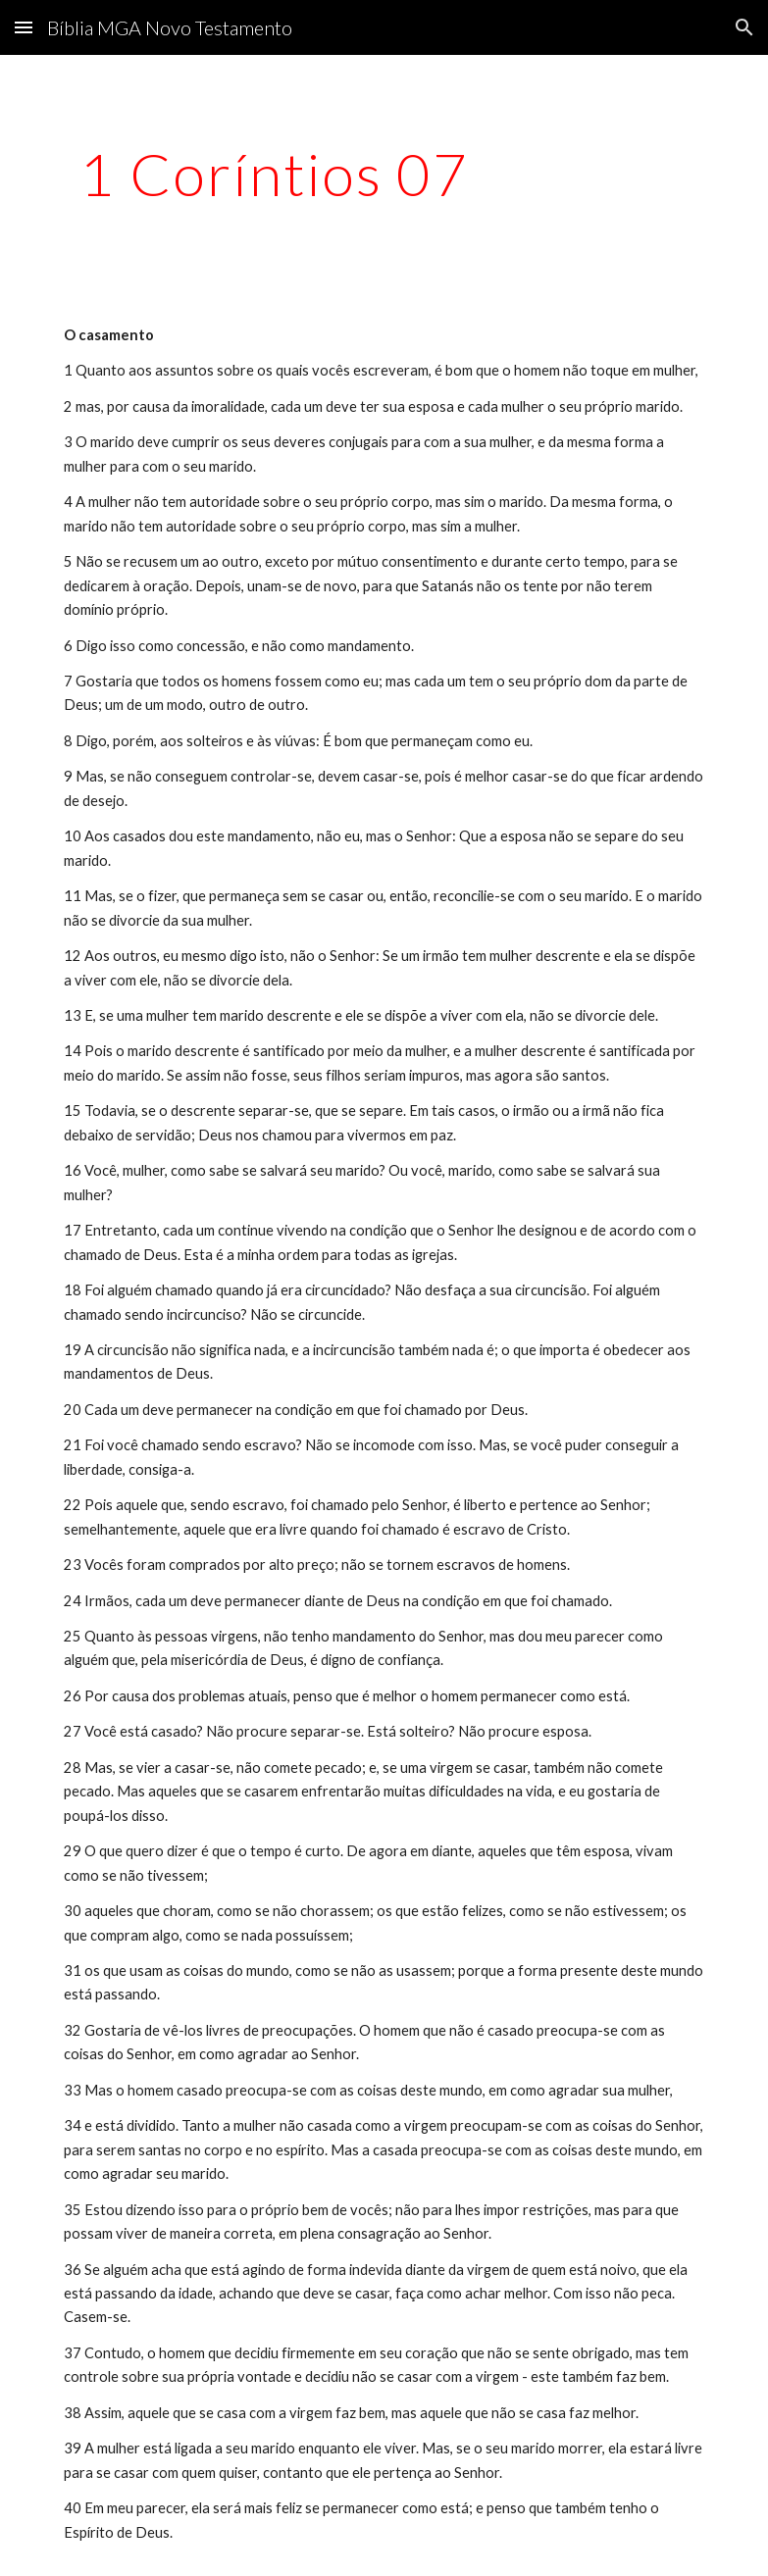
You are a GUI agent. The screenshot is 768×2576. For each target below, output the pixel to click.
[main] (275, 173)
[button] (23, 27)
